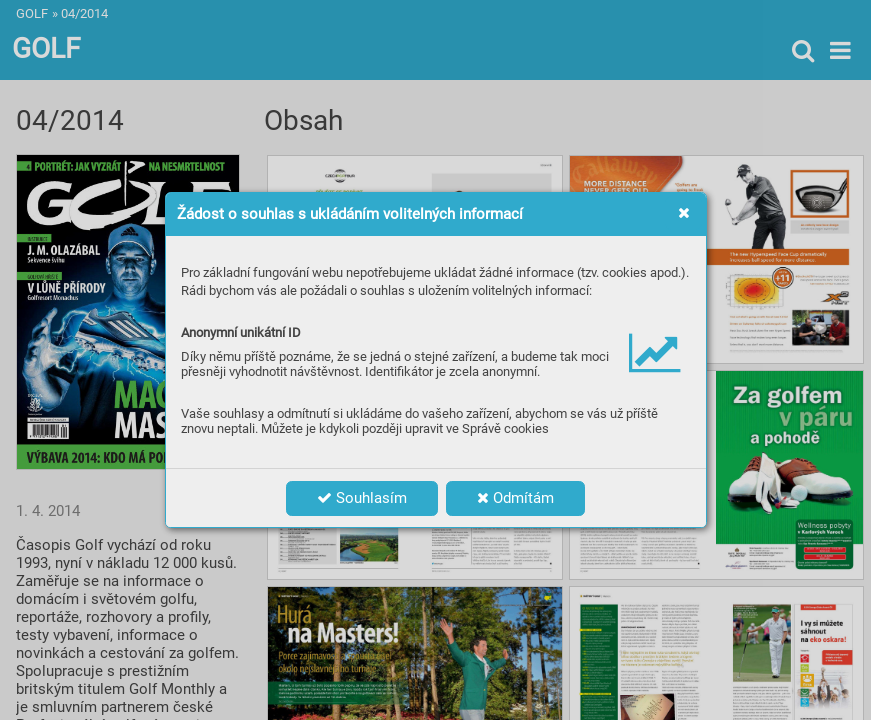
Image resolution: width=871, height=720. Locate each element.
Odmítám (515, 498)
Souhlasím (362, 498)
